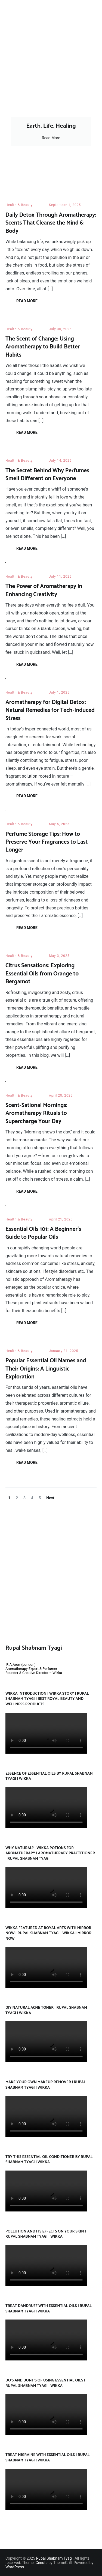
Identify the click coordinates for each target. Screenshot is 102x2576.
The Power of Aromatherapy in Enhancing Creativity (43, 590)
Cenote (42, 2562)
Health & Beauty (19, 205)
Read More (51, 138)
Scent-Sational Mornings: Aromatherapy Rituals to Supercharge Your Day (36, 1113)
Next (50, 1498)
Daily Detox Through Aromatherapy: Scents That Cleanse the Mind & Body (50, 223)
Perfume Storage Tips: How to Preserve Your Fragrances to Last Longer (46, 842)
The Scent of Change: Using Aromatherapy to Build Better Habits (42, 347)
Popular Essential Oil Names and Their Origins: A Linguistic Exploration (45, 1368)
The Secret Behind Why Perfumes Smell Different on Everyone (47, 474)
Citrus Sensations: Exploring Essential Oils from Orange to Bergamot (42, 973)
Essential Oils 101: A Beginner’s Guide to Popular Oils (43, 1233)
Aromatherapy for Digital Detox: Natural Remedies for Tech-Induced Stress (50, 710)
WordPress (14, 2567)
